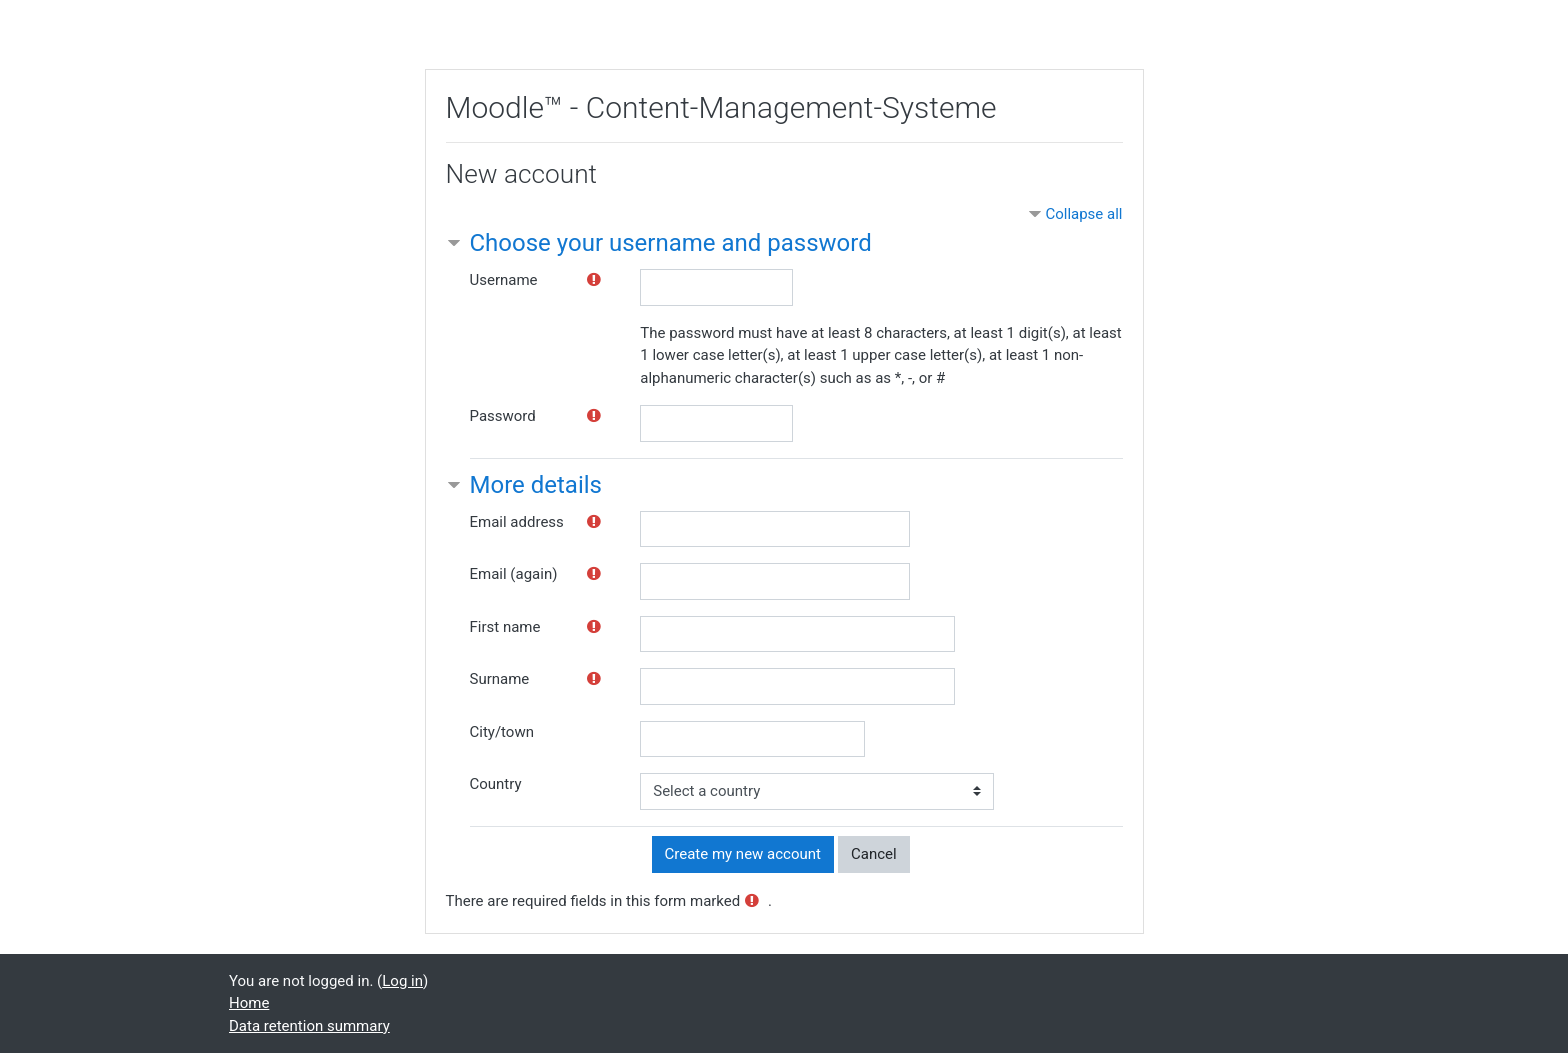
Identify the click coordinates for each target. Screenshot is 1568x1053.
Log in (402, 981)
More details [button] (536, 485)
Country (496, 784)
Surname (500, 679)
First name (505, 627)
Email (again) (514, 574)
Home (249, 1003)
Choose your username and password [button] (671, 243)
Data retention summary (309, 1026)
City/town (502, 732)
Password (503, 416)
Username (504, 280)
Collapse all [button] (1083, 214)
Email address (517, 522)
